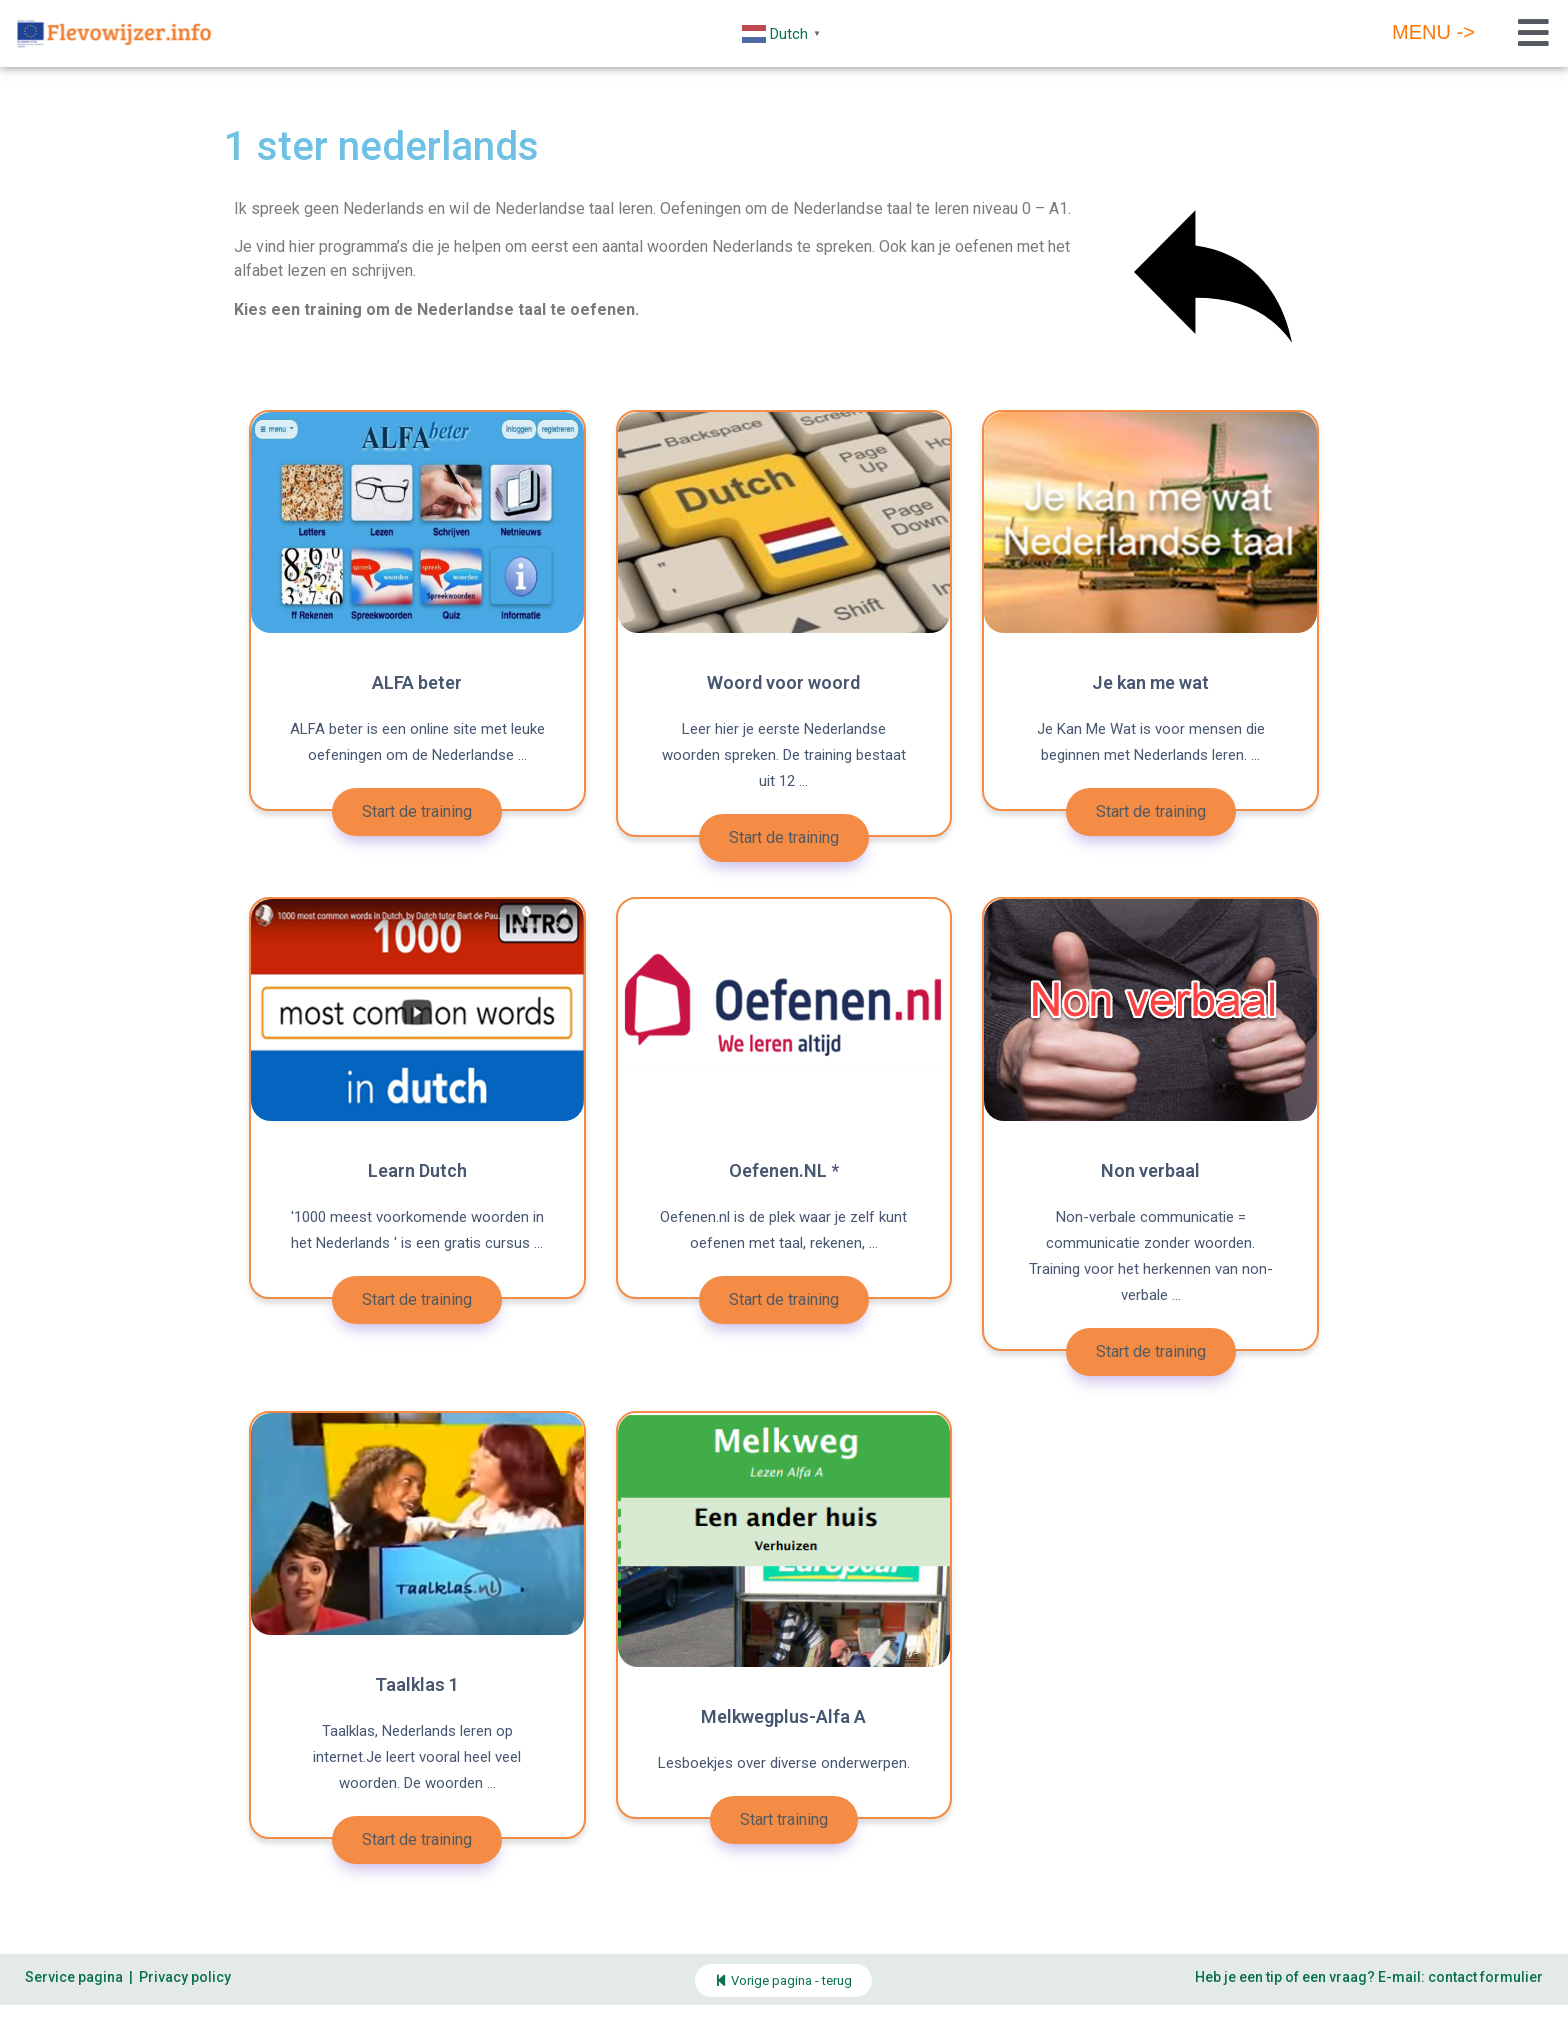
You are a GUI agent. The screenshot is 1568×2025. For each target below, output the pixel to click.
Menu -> (1433, 32)
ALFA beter (417, 682)
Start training (784, 1819)
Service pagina (74, 1977)
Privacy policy (185, 1977)
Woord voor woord (783, 682)
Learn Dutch (417, 1170)
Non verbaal (1150, 1170)
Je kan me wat (1150, 682)
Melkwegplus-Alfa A (783, 1716)
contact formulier (1485, 1977)
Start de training (417, 811)
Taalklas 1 (417, 1684)
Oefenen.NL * (784, 1170)
